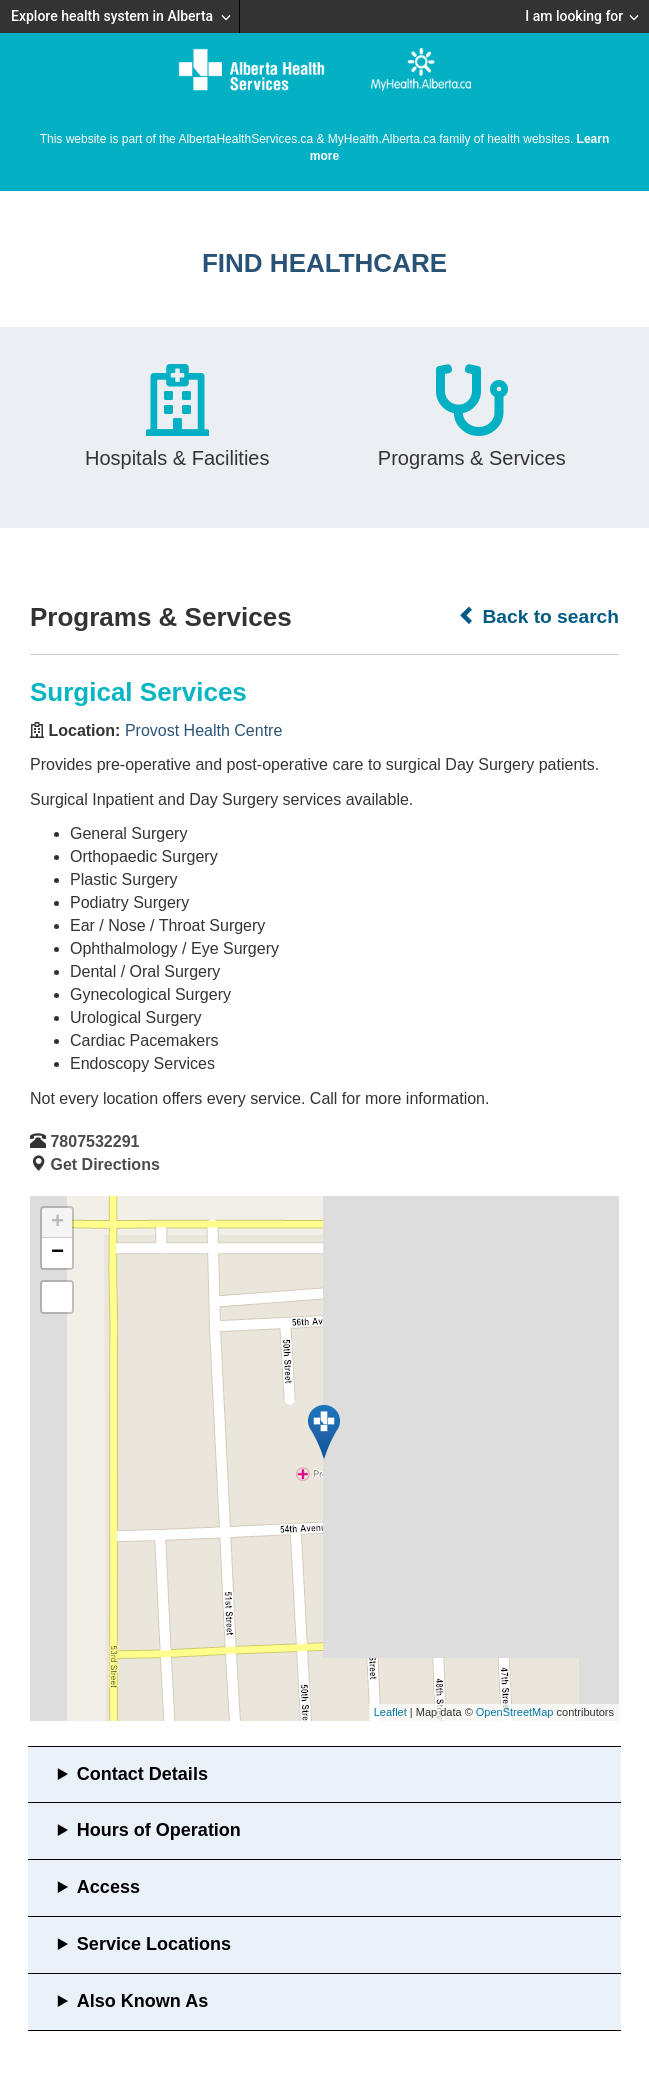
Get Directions (104, 1164)
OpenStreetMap (515, 1712)
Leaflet (390, 1712)
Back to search (538, 616)
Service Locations (154, 1944)
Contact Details (142, 1774)
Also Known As (142, 2001)
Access (108, 1887)
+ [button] (57, 1223)
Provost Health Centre (203, 730)
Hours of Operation (159, 1830)
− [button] (57, 1253)
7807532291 (94, 1141)
